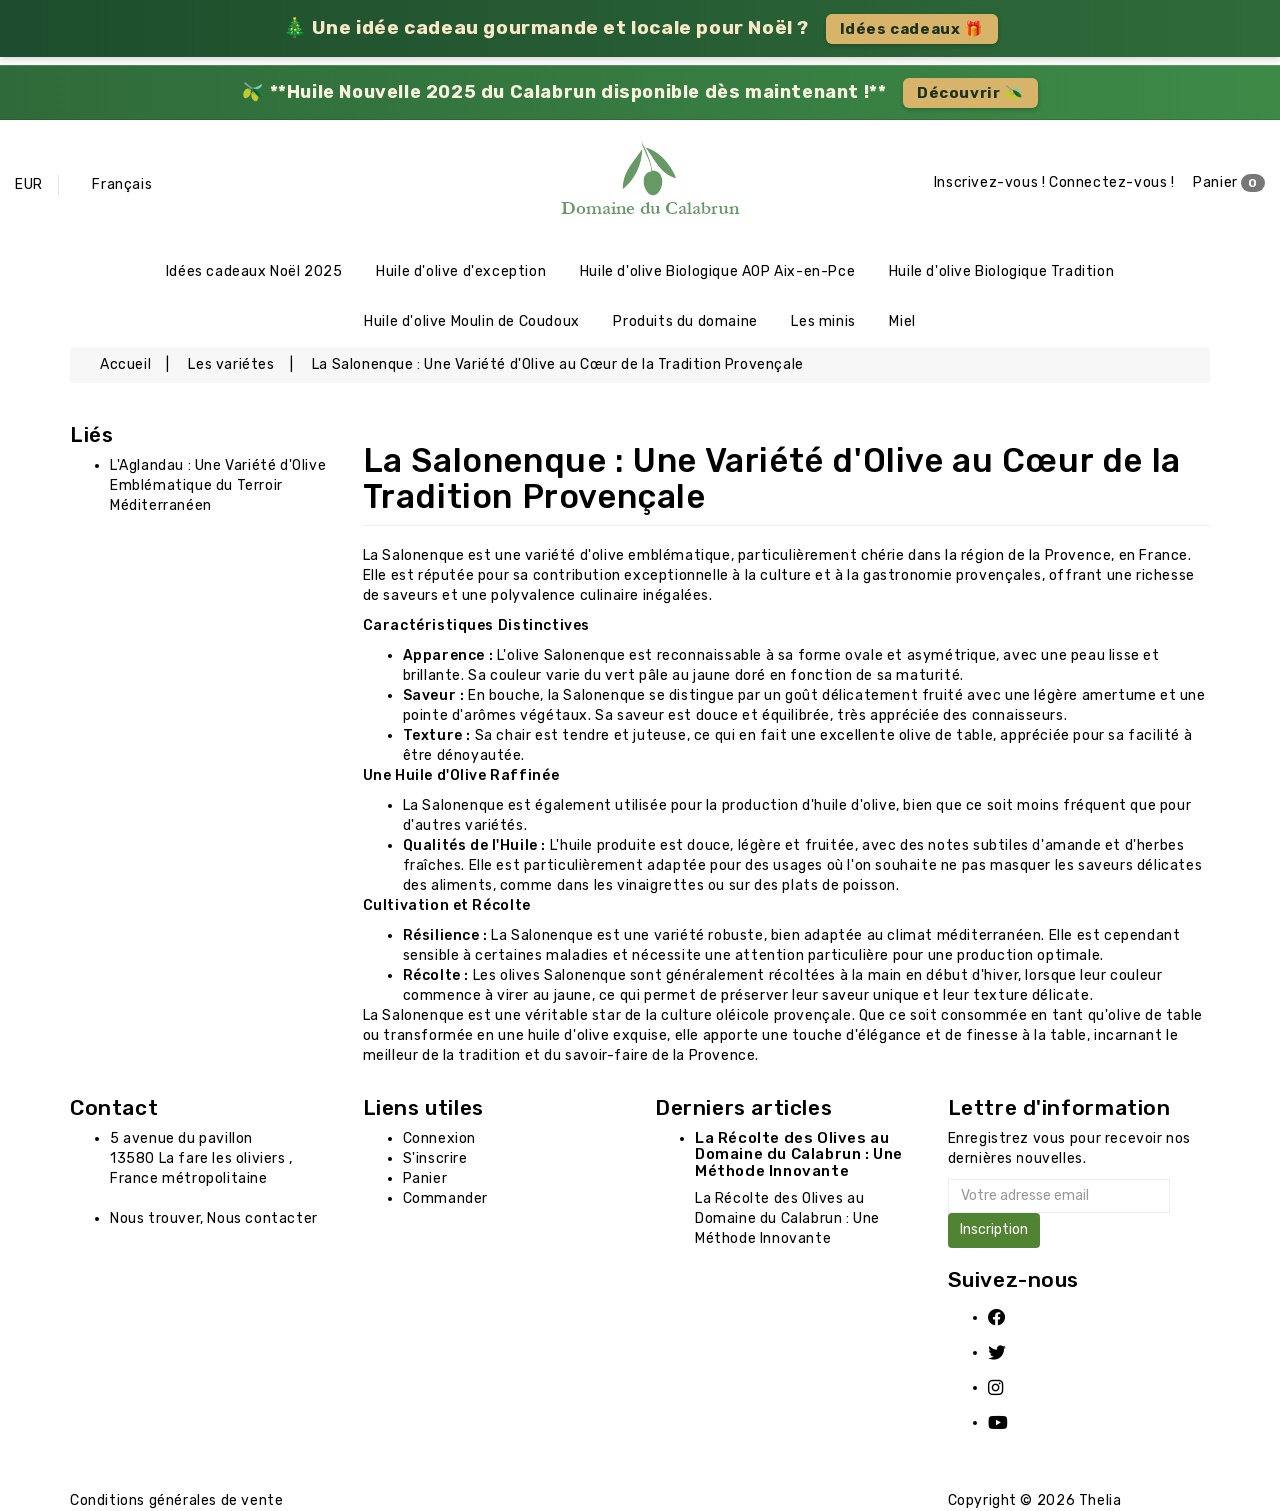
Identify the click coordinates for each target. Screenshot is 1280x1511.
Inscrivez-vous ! (990, 182)
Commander (445, 1198)
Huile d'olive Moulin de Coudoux (472, 321)
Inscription (994, 1229)
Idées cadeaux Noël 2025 (254, 271)
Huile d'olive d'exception (461, 271)
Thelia (1100, 1500)
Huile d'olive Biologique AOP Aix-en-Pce (717, 271)
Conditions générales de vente (176, 1500)
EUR (29, 184)
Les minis (823, 321)
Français (122, 184)
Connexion (439, 1138)
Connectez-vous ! (1112, 182)
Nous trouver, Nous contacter (214, 1218)
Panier (1229, 183)
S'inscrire (435, 1158)
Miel (902, 321)
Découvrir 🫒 (970, 93)
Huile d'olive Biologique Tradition (1001, 271)
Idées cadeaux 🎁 (912, 29)
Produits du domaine (685, 321)
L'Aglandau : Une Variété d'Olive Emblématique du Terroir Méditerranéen (218, 485)
